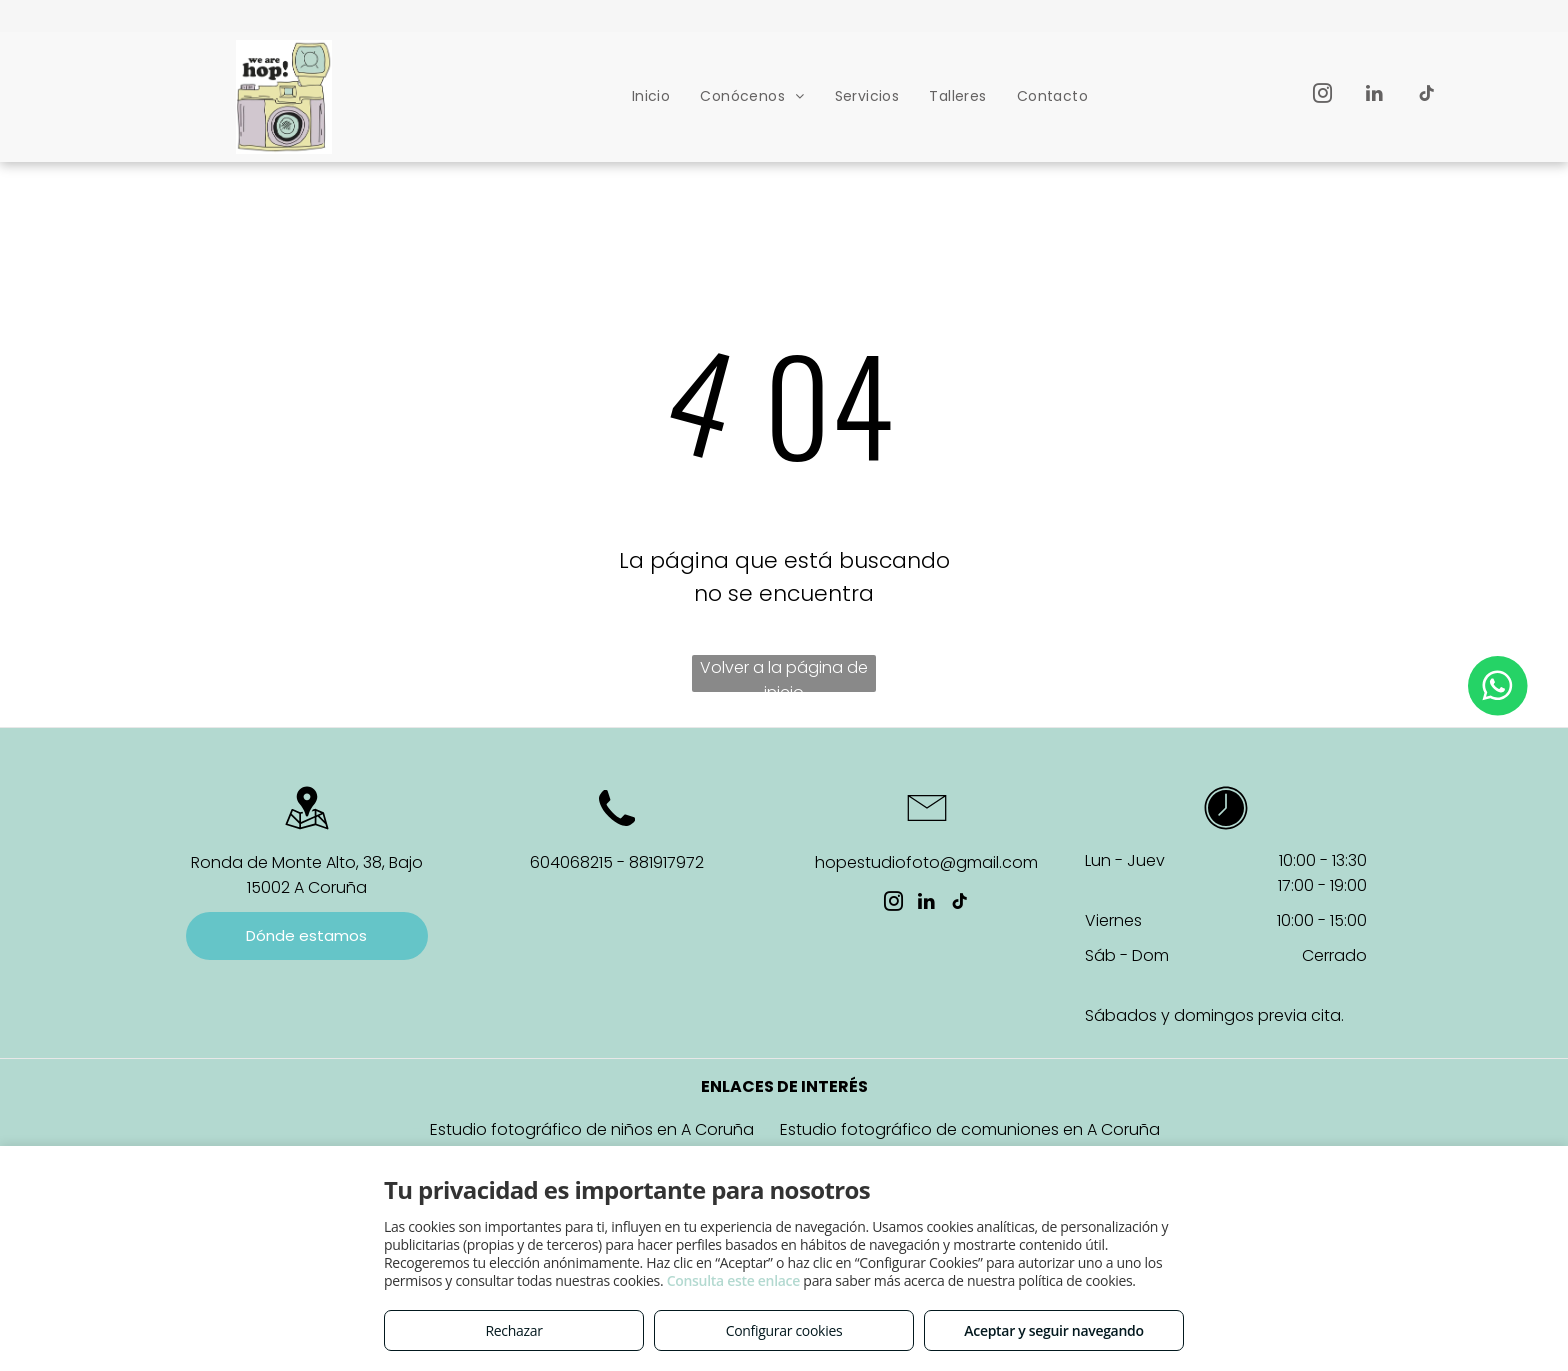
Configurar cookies (784, 1330)
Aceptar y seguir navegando (1053, 1330)
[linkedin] (1374, 96)
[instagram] (1322, 96)
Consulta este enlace (733, 1280)
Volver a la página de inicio (784, 674)
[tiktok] (1426, 96)
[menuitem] (651, 96)
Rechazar (513, 1330)
